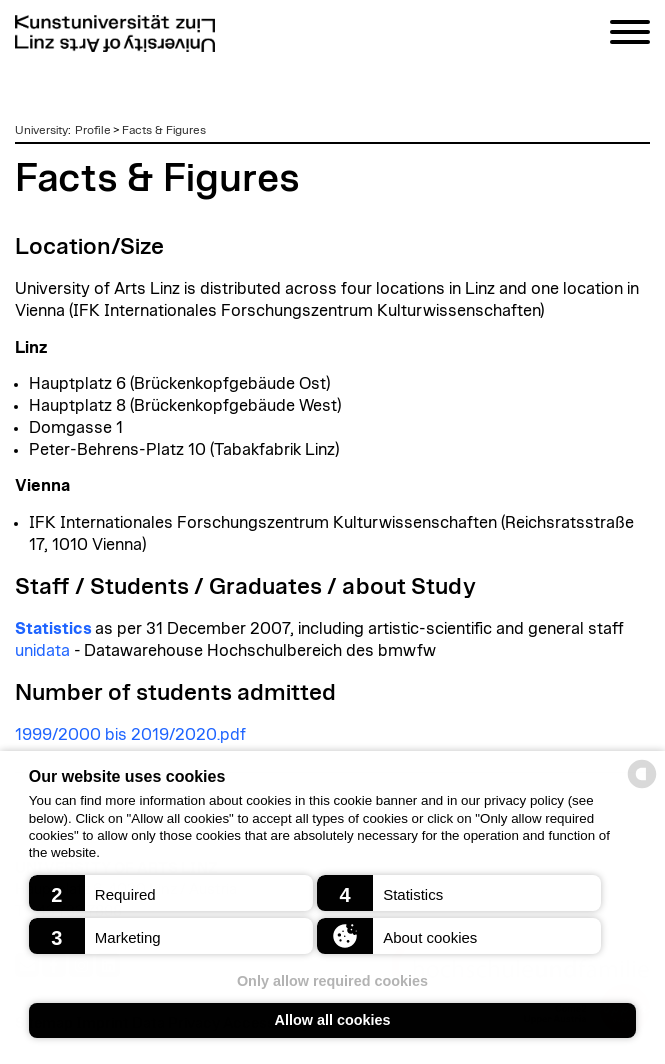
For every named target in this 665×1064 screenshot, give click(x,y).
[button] (171, 893)
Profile (93, 130)
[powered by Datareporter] (642, 786)
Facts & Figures (164, 130)
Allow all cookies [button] (333, 1020)
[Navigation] (630, 35)
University (41, 130)
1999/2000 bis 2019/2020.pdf (130, 735)
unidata (42, 651)
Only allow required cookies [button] (332, 981)
